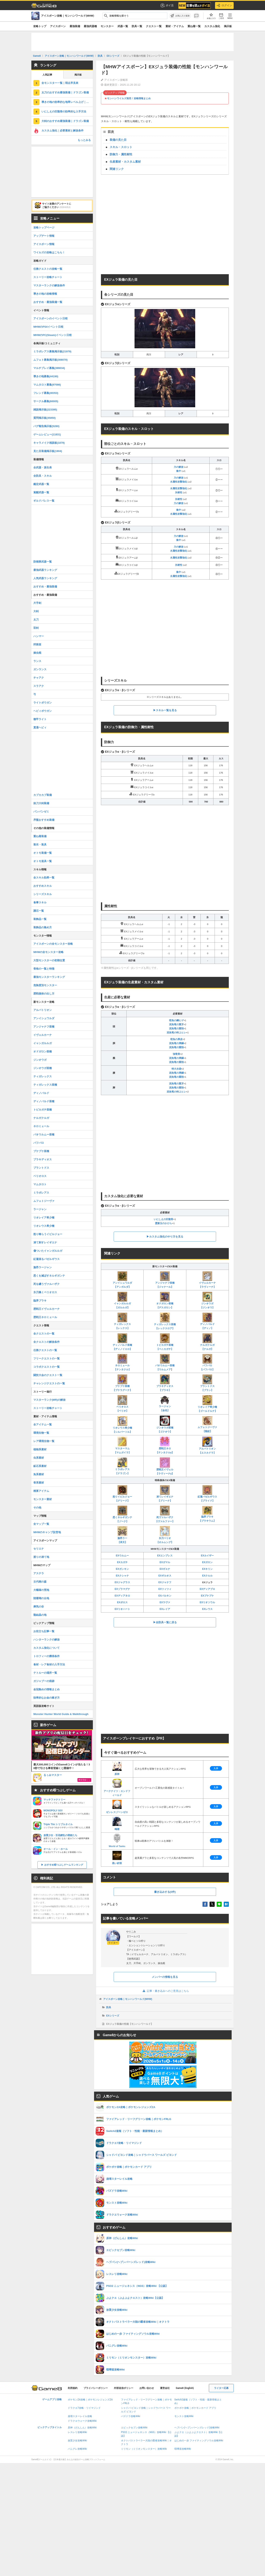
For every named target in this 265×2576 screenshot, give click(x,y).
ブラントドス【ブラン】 (207, 1383)
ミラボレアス (41, 1192)
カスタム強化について (46, 1647)
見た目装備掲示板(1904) (47, 451)
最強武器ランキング (45, 569)
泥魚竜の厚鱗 (176, 1043)
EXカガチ (122, 1562)
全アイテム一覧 (42, 1424)
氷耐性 (178, 492)
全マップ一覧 (41, 1523)
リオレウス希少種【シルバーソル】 (122, 1424)
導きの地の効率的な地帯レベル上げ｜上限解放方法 (67, 101)
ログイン (224, 5)
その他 (37, 1507)
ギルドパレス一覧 (43, 500)
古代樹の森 (40, 1581)
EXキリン (207, 1569)
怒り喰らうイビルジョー (47, 1234)
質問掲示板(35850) (44, 417)
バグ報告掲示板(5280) (46, 426)
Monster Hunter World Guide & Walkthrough (60, 1714)
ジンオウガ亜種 (42, 1068)
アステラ (38, 1573)
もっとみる (84, 140)
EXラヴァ (165, 1602)
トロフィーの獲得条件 (46, 1656)
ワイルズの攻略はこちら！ (49, 252)
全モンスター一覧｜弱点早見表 (59, 82)
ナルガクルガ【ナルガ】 (207, 1341)
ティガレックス (42, 1076)
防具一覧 (137, 26)
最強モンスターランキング (49, 976)
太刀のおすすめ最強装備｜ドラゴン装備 (65, 92)
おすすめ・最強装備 (45, 586)
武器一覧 (123, 26)
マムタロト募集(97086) (47, 384)
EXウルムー (122, 1555)
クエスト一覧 (154, 26)
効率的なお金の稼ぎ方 (46, 1697)
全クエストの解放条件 (46, 1341)
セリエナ (38, 1548)
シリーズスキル (42, 894)
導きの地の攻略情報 (45, 293)
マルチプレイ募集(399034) (49, 368)
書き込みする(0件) (165, 1891)
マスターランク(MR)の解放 (49, 1399)
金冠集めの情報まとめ (46, 1689)
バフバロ (38, 1142)
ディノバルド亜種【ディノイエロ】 (122, 1341)
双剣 (36, 627)
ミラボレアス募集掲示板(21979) (52, 351)
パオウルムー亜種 (43, 1134)
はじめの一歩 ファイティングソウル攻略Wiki (198, 2440)
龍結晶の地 (40, 1614)
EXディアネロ (122, 1595)
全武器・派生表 (42, 467)
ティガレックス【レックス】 (122, 1321)
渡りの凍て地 (41, 1556)
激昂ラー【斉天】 (122, 1535)
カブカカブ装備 (42, 794)
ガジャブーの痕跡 (43, 1681)
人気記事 (47, 74)
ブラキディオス (42, 1159)
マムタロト (40, 1184)
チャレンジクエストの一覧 (49, 1383)
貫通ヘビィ (40, 727)
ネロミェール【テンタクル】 (122, 1362)
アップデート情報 (43, 235)
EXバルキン (164, 1595)
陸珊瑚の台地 (41, 1598)
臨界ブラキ (40, 1300)
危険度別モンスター (45, 985)
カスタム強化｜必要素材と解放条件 (62, 130)
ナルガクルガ (41, 1117)
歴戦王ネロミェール (45, 1317)
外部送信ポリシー (123, 2388)
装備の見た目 (118, 139)
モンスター (107, 26)
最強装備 (75, 26)
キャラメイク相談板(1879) (49, 442)
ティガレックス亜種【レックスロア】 (165, 1321)
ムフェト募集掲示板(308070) (50, 359)
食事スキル (40, 902)
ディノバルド (41, 1093)
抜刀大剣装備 (41, 803)
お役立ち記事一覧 (43, 1631)
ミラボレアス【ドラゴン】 (122, 1466)
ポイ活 (167, 5)
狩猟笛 (37, 644)
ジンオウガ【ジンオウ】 (207, 1300)
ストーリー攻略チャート (47, 277)
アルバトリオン (42, 1009)
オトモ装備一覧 (42, 852)
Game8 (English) (185, 2388)
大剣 (36, 611)
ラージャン (40, 1209)
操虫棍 (37, 652)
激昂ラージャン (42, 1267)
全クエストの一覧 (43, 1333)
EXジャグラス (122, 1582)
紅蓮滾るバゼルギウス (46, 1259)
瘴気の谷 (38, 1606)
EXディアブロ (207, 1589)
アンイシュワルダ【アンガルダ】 (122, 1280)
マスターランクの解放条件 (49, 285)
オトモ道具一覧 (42, 861)
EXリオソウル (207, 1602)
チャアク (38, 677)
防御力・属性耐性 (121, 154)
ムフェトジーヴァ (43, 1200)
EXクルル (207, 1575)
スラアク (38, 685)
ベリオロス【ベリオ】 (122, 1403)
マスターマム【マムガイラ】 (122, 1445)
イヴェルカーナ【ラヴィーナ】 (207, 1280)
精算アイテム (41, 1490)
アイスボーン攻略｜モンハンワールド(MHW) (127, 1999)
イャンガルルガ (42, 1043)
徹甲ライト (40, 719)
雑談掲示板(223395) (45, 409)
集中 (178, 471)
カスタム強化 (212, 26)
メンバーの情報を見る (165, 1976)
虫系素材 (38, 1457)
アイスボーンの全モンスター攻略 (53, 943)
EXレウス (207, 1609)
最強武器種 (90, 26)
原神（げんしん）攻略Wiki (82, 2427)
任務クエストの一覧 (45, 1350)
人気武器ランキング (45, 578)
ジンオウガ (40, 1059)
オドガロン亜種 (42, 1051)
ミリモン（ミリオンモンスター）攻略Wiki (144, 2448)
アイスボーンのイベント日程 (50, 318)
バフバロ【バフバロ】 (207, 1362)
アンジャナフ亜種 (43, 1026)
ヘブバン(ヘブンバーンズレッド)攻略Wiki (196, 2427)
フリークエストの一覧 (46, 1358)
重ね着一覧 (194, 26)
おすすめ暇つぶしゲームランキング (63, 1864)
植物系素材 (40, 1449)
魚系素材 (38, 1474)
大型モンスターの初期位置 (49, 960)
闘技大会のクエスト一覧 (47, 1375)
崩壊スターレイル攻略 (80, 2416)
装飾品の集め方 (42, 927)
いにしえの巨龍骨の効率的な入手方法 (63, 111)
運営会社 (165, 2388)
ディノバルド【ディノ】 (207, 1321)
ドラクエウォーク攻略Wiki (82, 2420)
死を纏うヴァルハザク (46, 1283)
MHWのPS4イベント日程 (48, 326)
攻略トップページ (43, 227)
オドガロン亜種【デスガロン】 (164, 1300)
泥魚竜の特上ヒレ (176, 1032)
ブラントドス (41, 1167)
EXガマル (165, 1562)
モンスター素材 (42, 1499)
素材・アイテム (174, 26)
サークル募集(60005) (45, 401)
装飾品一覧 (40, 919)
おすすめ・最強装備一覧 (47, 302)
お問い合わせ (146, 2388)
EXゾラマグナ (122, 1589)
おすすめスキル (42, 885)
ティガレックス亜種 (45, 1084)
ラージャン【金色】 (165, 1403)
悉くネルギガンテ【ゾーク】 (122, 1514)
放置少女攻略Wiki (77, 2440)
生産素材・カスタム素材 (125, 161)
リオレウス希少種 (43, 1225)
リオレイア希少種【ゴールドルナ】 (207, 1403)
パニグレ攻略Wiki (77, 2448)
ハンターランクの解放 (46, 1639)
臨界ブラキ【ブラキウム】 (207, 1514)
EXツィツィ (164, 1589)
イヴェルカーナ (42, 1034)
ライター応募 (221, 2388)
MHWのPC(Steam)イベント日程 (52, 335)
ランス (37, 661)
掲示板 (228, 26)
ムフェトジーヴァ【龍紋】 (207, 1424)
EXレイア (165, 1609)
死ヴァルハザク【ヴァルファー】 (165, 1514)
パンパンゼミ (41, 811)
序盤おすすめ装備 (43, 819)
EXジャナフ (164, 1582)
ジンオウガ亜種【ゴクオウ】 (164, 1424)
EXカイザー (207, 1555)
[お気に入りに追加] (180, 16)
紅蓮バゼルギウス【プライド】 (207, 1493)
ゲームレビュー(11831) (47, 434)
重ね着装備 (40, 836)
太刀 (36, 619)
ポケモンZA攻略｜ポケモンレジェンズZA (90, 2399)
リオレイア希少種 (43, 1217)
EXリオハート (122, 1609)
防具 (108, 2007)
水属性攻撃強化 (178, 481)
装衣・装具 (40, 844)
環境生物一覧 (41, 1432)
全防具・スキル (42, 475)
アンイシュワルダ (43, 1018)
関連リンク (117, 169)
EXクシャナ (122, 1575)
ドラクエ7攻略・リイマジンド (84, 2408)
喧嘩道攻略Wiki (182, 2448)
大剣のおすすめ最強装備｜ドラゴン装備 (65, 121)
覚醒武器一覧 (41, 492)
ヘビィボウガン (42, 710)
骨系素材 (38, 1482)
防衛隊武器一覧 (42, 561)
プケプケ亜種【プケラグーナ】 (122, 1383)
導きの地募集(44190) (45, 376)
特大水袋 (176, 1068)
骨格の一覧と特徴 (43, 968)
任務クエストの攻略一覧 (47, 268)
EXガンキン (122, 1569)
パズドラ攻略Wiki (130, 2416)
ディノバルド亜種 (43, 1101)
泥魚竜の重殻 (176, 1028)
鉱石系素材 (40, 1466)
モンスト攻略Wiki (184, 2416)
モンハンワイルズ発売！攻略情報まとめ (129, 98)
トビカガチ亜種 (42, 1109)
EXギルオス (164, 1575)
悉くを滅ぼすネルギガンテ (49, 1275)
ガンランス (40, 669)
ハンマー (38, 636)
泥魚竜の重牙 (176, 1024)
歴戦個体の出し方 (43, 993)
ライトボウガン (42, 702)
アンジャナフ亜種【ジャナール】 (165, 1280)
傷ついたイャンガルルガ (47, 1250)
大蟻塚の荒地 (41, 1589)
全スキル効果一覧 (43, 877)
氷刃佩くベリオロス (45, 1292)
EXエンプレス (165, 1555)
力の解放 (178, 467)
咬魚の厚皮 (176, 1039)
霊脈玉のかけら (163, 1223)
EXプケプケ (207, 1595)
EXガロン (207, 1562)
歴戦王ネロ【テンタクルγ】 (165, 1445)
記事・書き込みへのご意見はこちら (165, 1990)
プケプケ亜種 (41, 1151)
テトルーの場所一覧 (45, 1672)
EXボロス (122, 1602)
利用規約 (72, 2388)
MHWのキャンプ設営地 (47, 1532)
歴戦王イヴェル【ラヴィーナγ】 (165, 1466)
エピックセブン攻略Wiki (134, 2427)
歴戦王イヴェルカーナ (46, 1308)
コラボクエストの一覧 (46, 1366)
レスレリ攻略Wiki (77, 2432)
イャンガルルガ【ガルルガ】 (122, 1300)
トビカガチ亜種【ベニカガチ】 (164, 1341)
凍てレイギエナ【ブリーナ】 (164, 1493)
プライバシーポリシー (96, 2388)
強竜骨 (176, 1054)
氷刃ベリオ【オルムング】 (164, 1535)
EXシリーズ (112, 2015)
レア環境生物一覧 (43, 1441)
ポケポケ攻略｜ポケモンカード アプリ (195, 2408)
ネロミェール (41, 1126)
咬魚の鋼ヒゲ (176, 1020)
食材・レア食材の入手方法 (49, 1664)
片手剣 (37, 602)
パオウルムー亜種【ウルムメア (165, 1362)
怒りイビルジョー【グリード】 (122, 1493)
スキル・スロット (121, 147)
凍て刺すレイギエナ (45, 1242)
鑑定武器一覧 (41, 484)
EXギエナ (165, 1569)
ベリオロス (40, 1176)
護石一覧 (38, 910)
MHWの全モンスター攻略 (48, 952)
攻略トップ (39, 26)
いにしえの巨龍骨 (163, 1219)
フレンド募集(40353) (45, 392)
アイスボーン (58, 26)
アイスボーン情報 (43, 244)
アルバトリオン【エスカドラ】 (207, 1445)
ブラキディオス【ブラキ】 (164, 1383)
